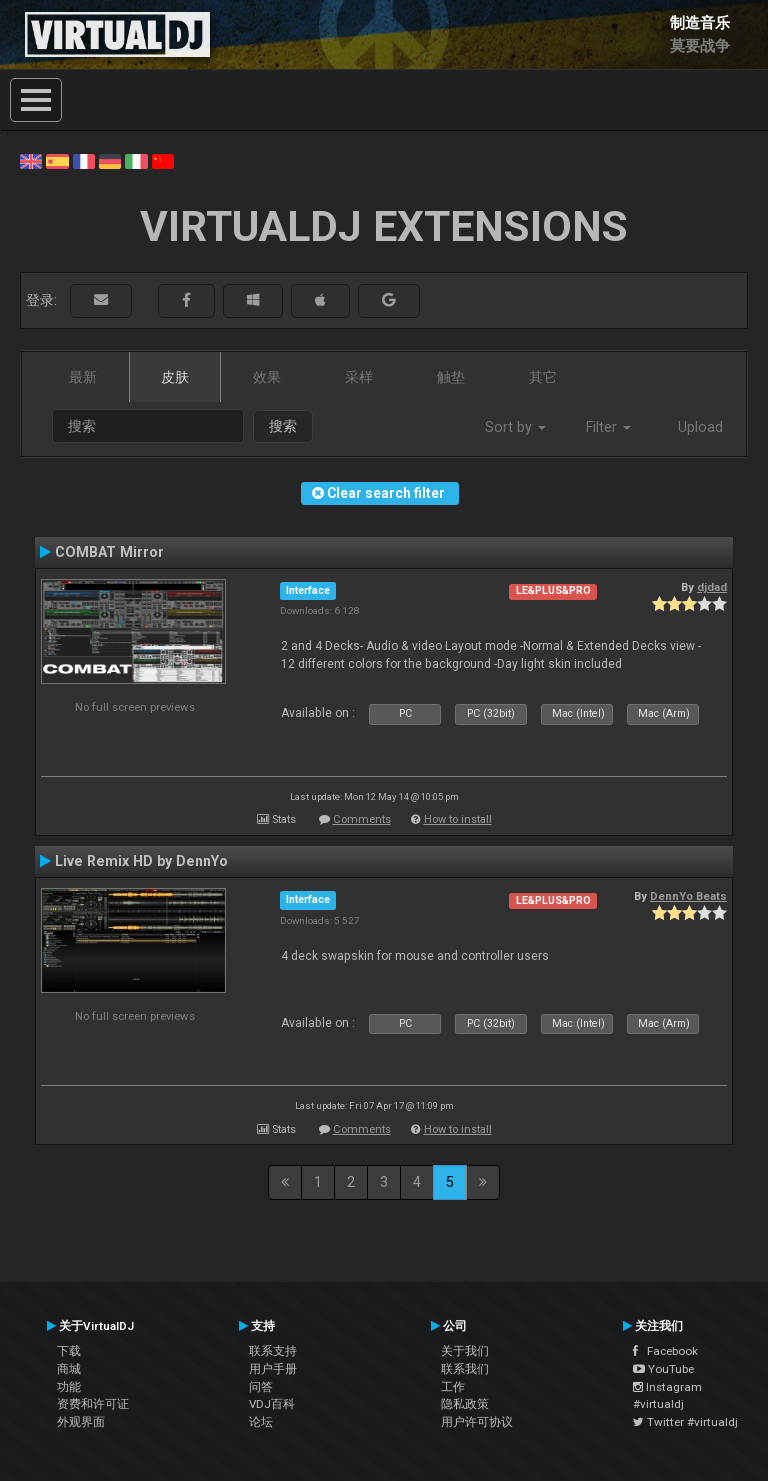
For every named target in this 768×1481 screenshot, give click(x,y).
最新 (83, 377)
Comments (362, 819)
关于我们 (465, 1351)
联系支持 (273, 1351)
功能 (69, 1387)
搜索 (283, 426)
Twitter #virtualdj (685, 1422)
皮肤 (175, 377)
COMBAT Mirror (109, 552)
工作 (453, 1387)
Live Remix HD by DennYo (141, 861)
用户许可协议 (477, 1422)
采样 (359, 377)
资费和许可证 (93, 1404)
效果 (267, 377)
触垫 (451, 377)
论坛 (261, 1422)
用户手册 (273, 1369)
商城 (69, 1369)
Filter (608, 427)
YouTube (663, 1369)
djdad (712, 587)
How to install (458, 819)
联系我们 (465, 1369)
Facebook (665, 1351)
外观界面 (81, 1422)
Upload (700, 427)
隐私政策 (465, 1404)
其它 (543, 377)
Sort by (515, 427)
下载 (69, 1351)
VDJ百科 (272, 1404)
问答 (261, 1387)
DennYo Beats (688, 896)
